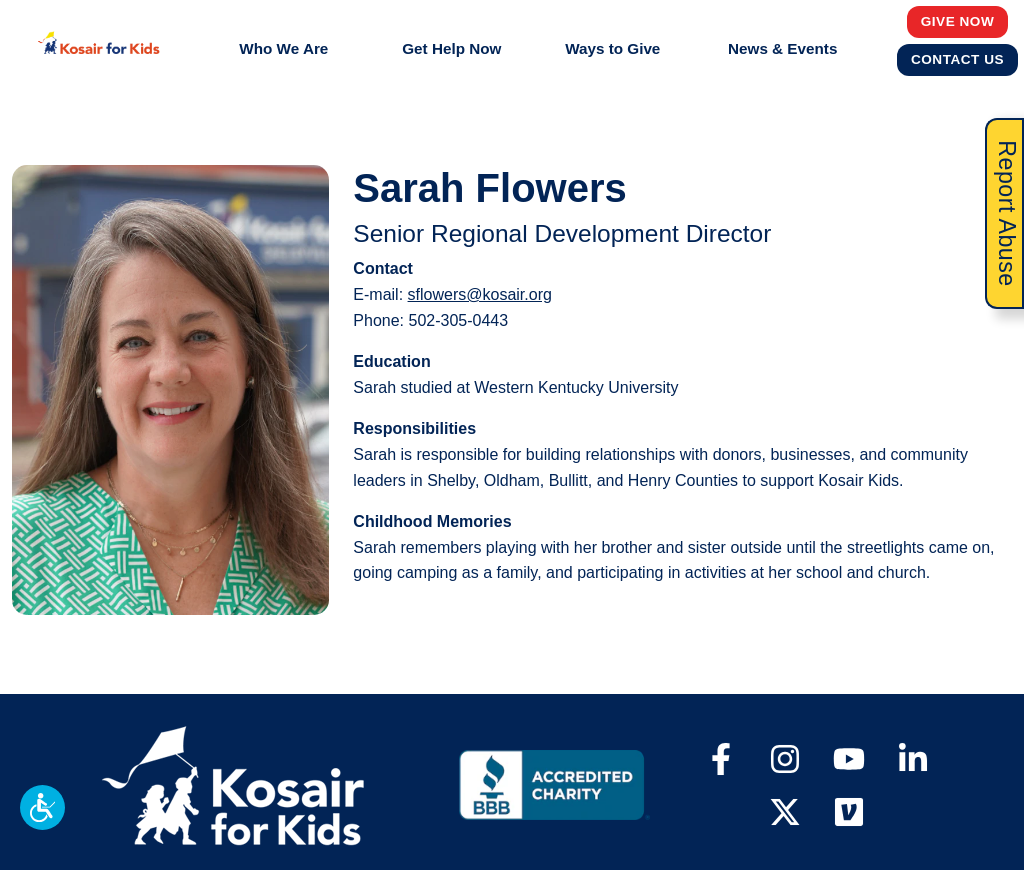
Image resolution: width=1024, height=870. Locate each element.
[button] (42, 807)
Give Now (958, 21)
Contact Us (958, 59)
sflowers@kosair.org (480, 294)
